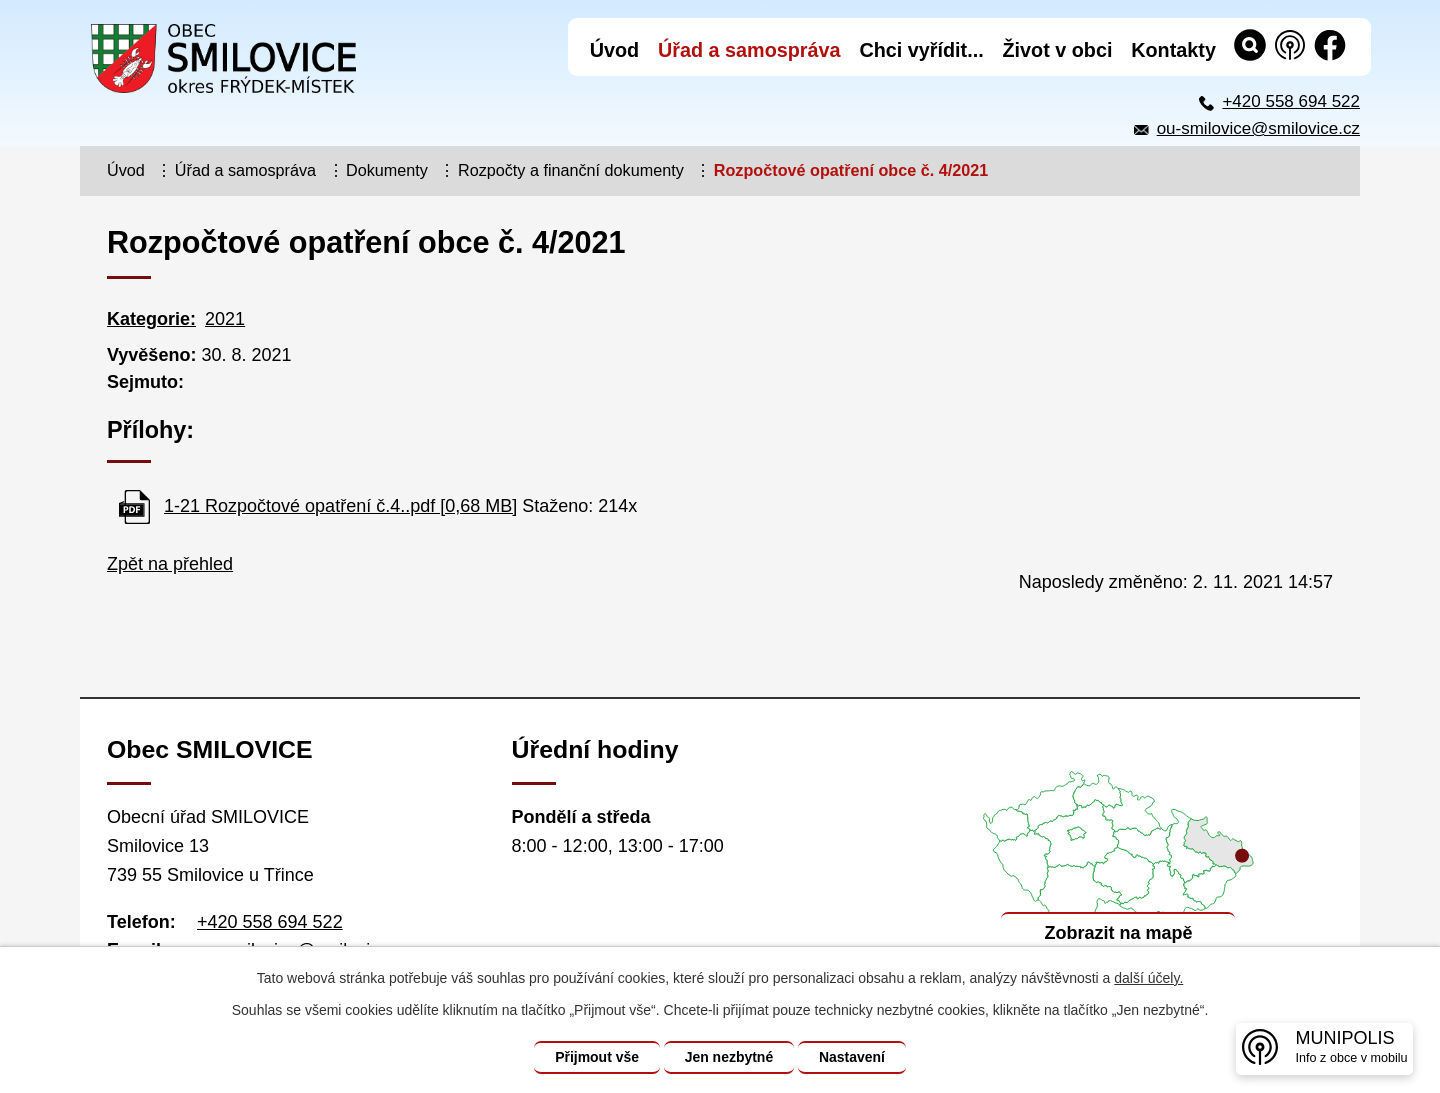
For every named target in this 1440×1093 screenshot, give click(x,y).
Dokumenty (387, 170)
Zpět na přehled (170, 564)
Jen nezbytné (729, 1057)
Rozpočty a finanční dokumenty (571, 170)
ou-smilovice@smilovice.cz (1258, 128)
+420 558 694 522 (1291, 101)
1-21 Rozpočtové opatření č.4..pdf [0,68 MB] (340, 506)
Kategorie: (151, 319)
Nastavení (852, 1057)
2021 (225, 319)
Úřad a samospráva (245, 170)
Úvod (126, 170)
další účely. (1148, 978)
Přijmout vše (597, 1057)
